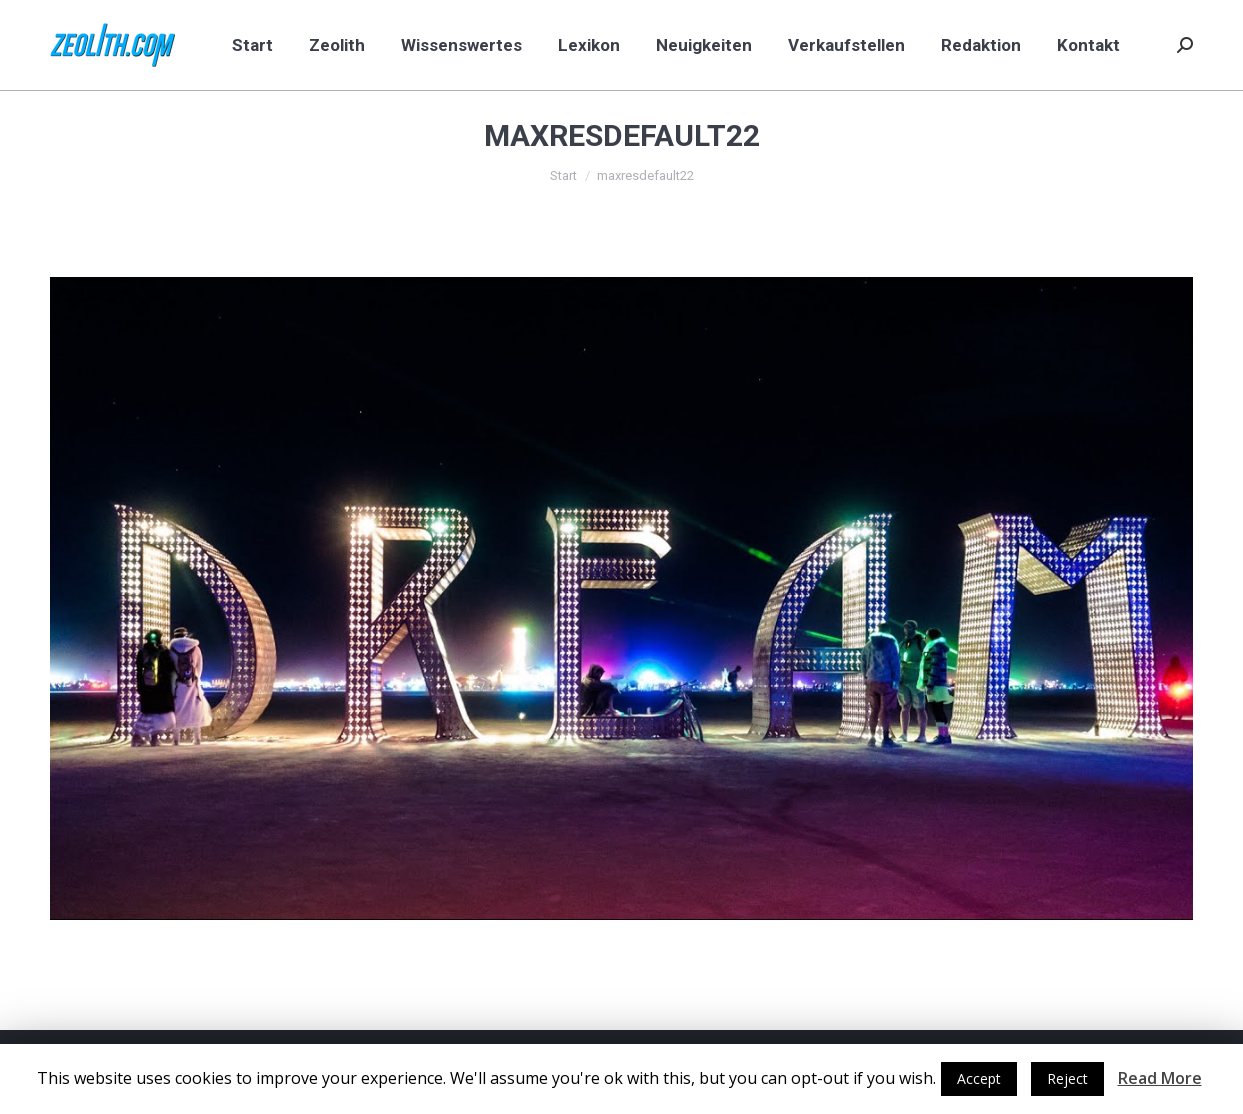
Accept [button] (979, 1078)
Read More (1160, 1078)
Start (563, 175)
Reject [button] (1067, 1078)
